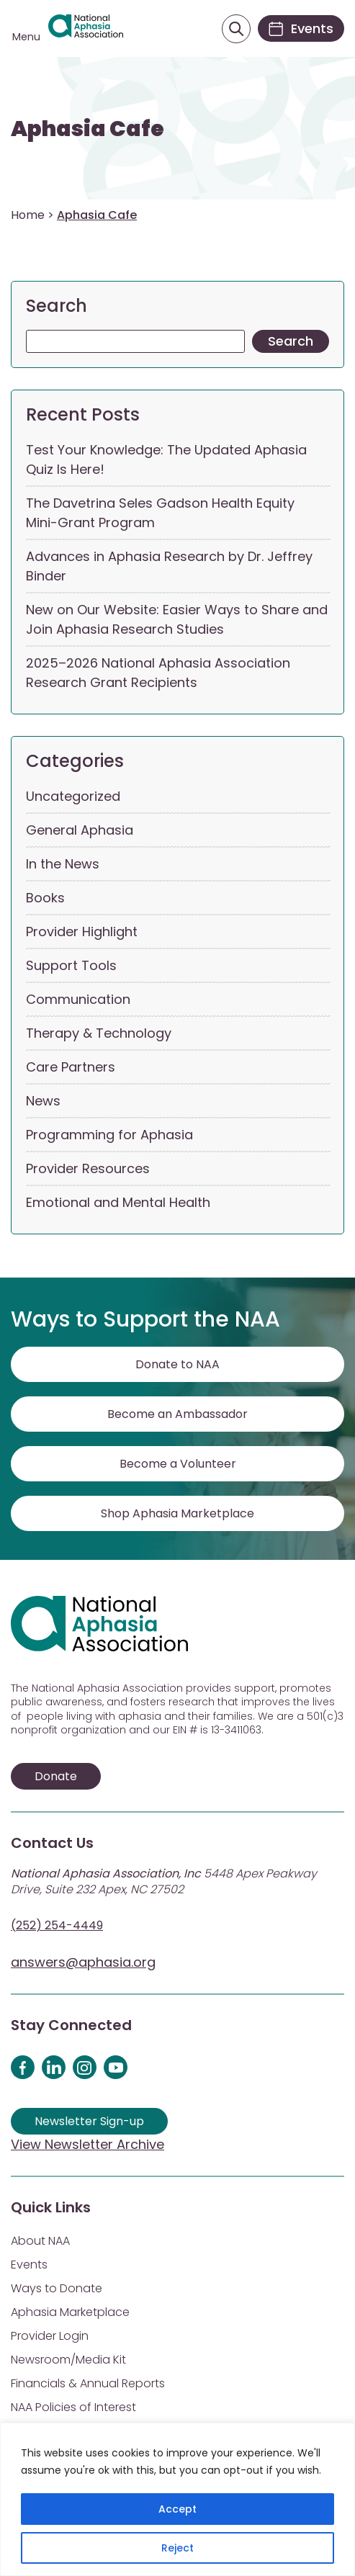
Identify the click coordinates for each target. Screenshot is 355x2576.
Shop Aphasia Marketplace (177, 1513)
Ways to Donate (56, 2288)
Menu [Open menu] (26, 37)
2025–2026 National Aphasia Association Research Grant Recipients (158, 672)
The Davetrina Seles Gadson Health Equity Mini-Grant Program (160, 512)
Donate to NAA (177, 1364)
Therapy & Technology (98, 1033)
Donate (56, 1776)
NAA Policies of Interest (73, 2407)
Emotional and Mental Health (118, 1202)
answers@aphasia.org (83, 1962)
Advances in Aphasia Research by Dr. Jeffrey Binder (169, 566)
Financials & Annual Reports (88, 2383)
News (43, 1101)
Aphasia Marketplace (70, 2312)
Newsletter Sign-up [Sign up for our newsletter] (89, 2121)
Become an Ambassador (177, 1414)
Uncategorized (73, 796)
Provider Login (50, 2336)
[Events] (301, 28)
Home (28, 215)
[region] (177, 2499)
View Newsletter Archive (87, 2144)
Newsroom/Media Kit (68, 2359)
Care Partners (70, 1067)
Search (56, 305)
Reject (177, 2548)
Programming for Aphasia (109, 1135)
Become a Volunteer (178, 1463)
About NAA (40, 2240)
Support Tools (71, 965)
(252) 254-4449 (57, 1925)
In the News (62, 864)
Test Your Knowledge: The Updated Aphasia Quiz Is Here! (166, 459)
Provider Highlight (82, 932)
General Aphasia (79, 830)
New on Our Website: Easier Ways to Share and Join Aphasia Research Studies (177, 619)
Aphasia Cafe (87, 129)
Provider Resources (88, 1168)
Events (29, 2264)
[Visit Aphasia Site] (85, 28)
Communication (78, 999)
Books (45, 898)
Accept (177, 2509)
